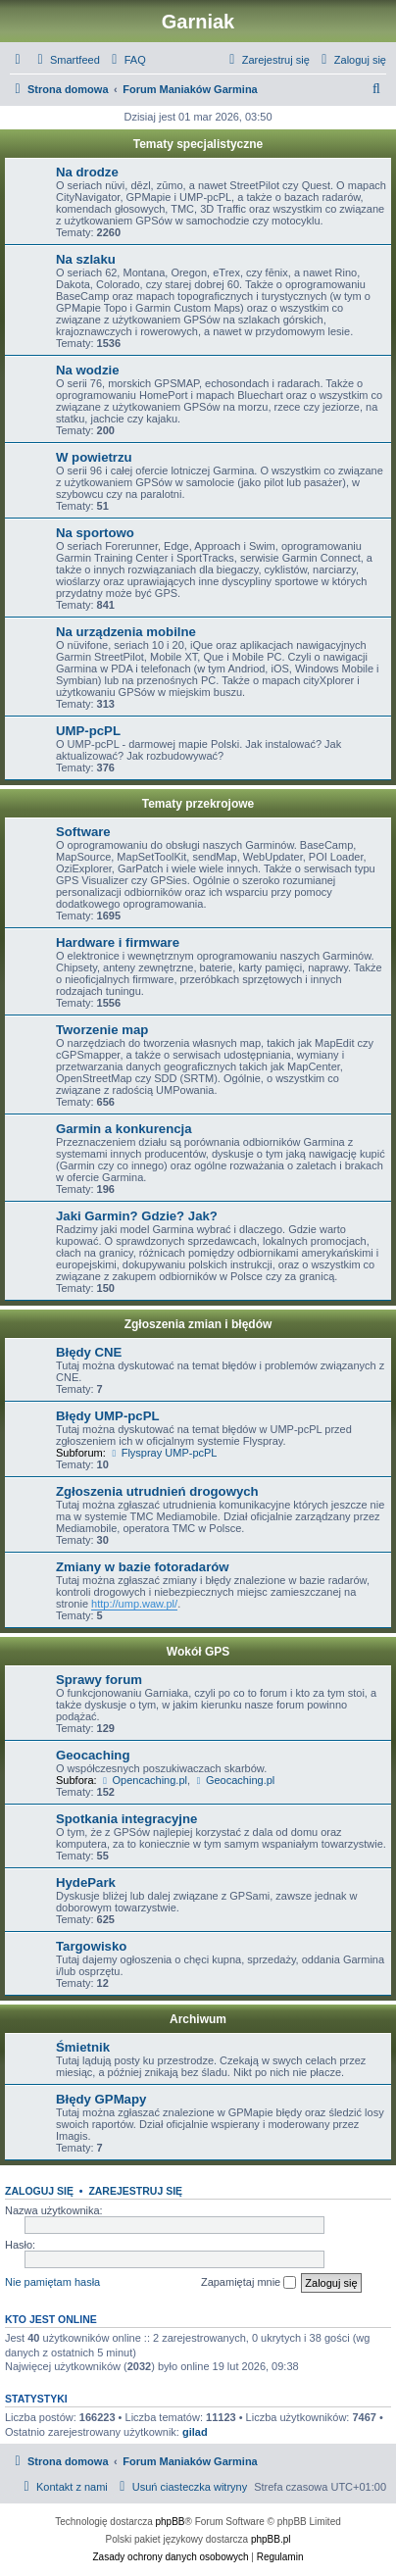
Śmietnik (83, 2047)
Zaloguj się (39, 2191)
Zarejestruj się (135, 2191)
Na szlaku (86, 259)
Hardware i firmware (117, 942)
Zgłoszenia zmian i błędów (198, 1324)
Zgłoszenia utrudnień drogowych (157, 1491)
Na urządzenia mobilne (126, 631)
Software (83, 831)
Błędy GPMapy (101, 2099)
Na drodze (87, 172)
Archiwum (198, 2019)
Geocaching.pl (233, 1780)
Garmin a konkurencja (124, 1128)
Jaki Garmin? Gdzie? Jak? (137, 1216)
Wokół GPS (198, 1652)
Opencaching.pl (143, 1780)
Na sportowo (95, 532)
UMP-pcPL (88, 730)
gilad (195, 2432)
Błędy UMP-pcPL (108, 1416)
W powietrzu (94, 457)
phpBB (170, 2521)
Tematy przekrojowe (198, 804)
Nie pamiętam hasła (52, 2282)
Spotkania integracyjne (126, 1818)
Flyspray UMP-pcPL (163, 1453)
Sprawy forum (99, 1679)
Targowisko (91, 1946)
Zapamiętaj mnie (248, 2283)
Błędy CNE (89, 1352)
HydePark (86, 1882)
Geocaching (92, 1755)
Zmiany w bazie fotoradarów (142, 1567)
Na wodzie (87, 370)
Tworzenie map (102, 1029)
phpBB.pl (271, 2539)
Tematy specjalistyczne (198, 144)
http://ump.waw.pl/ (134, 1604)
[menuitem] (66, 60)
